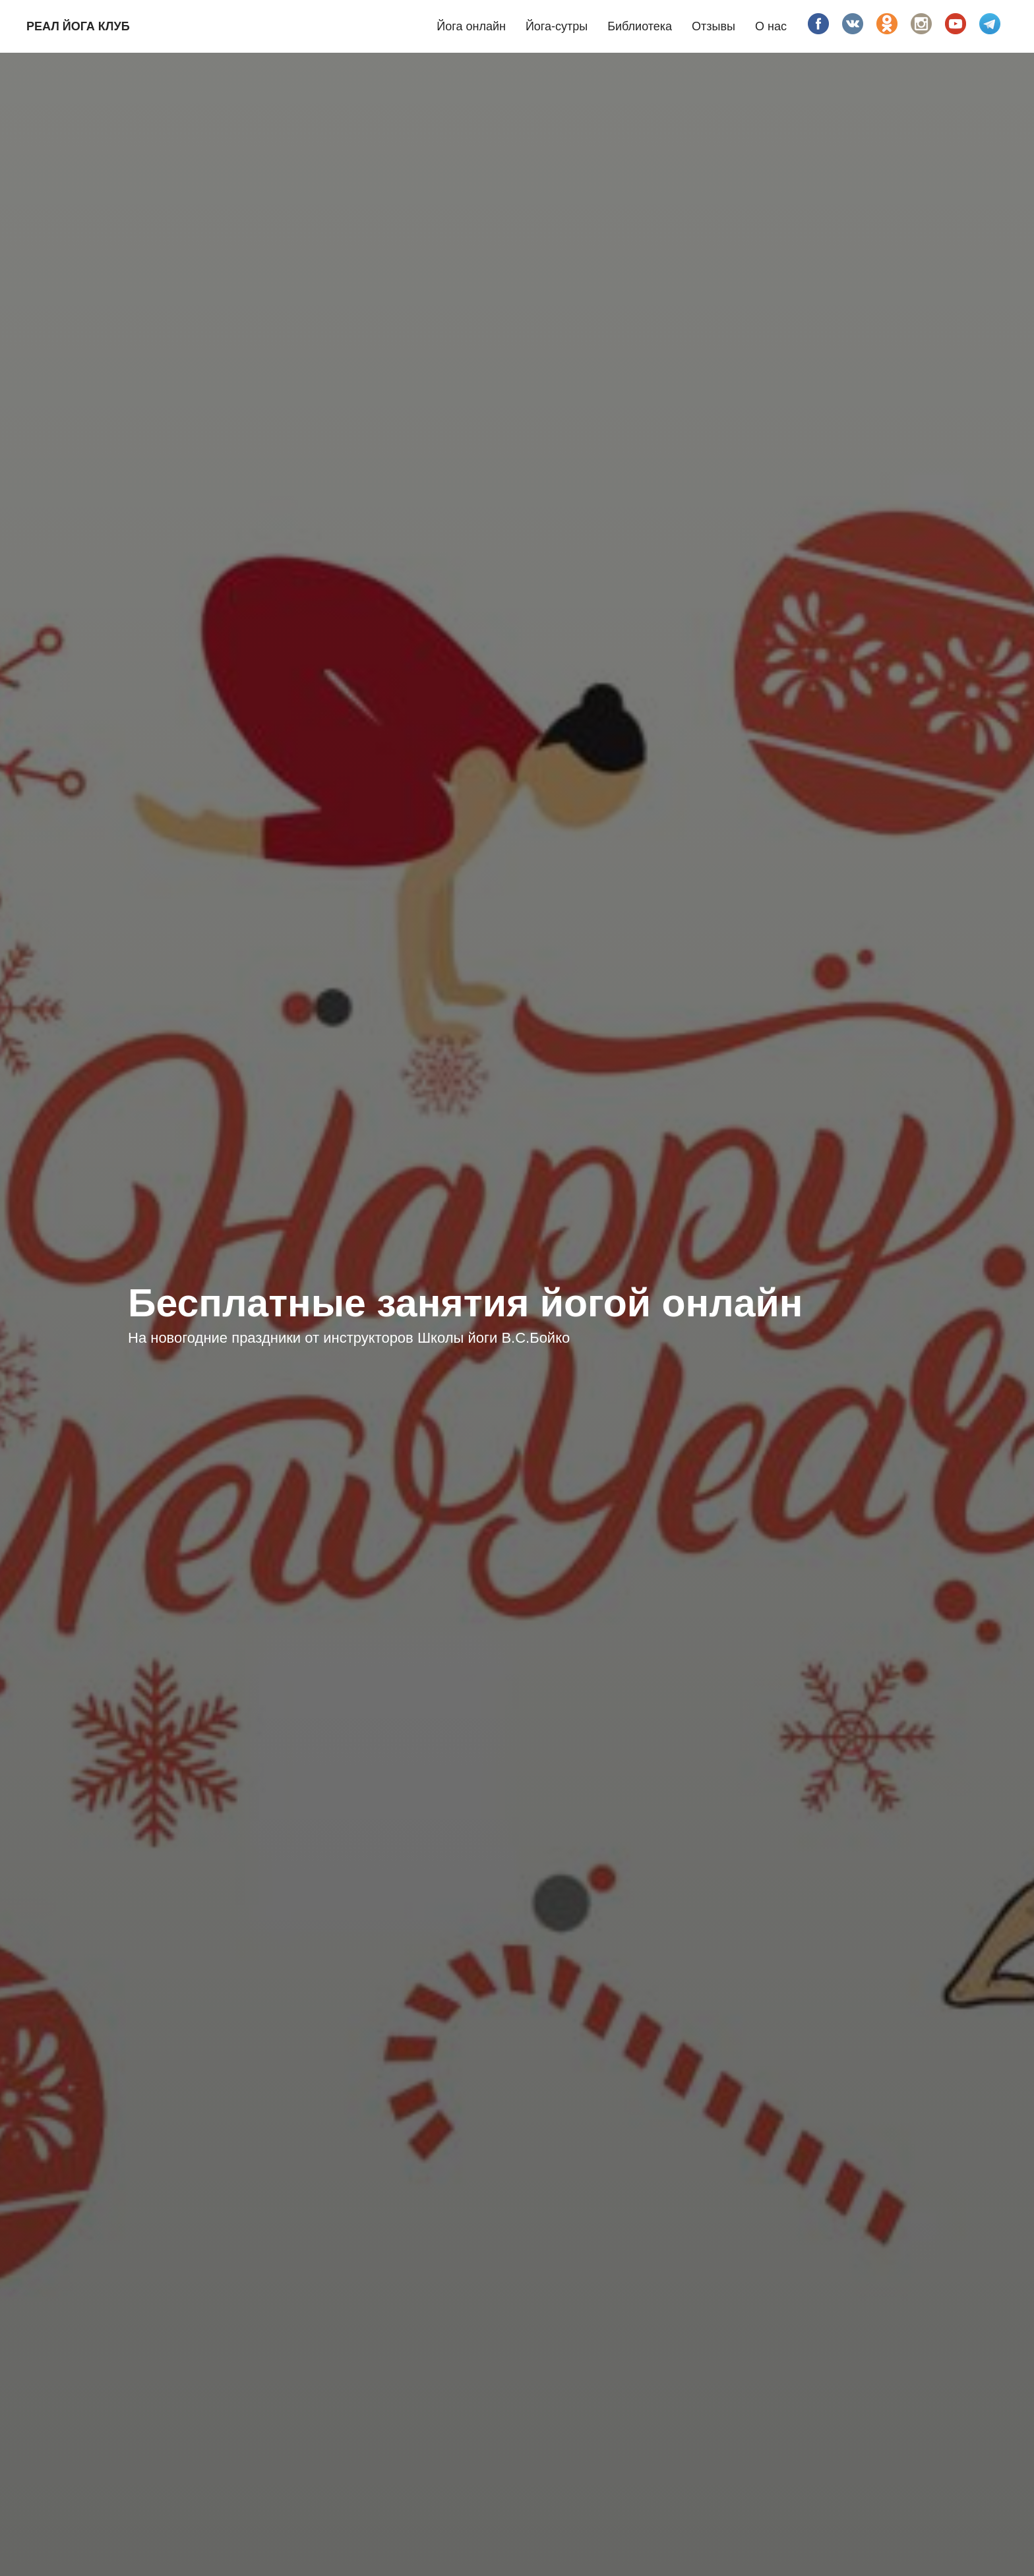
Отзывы (713, 26)
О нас (771, 26)
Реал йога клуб (78, 26)
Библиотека (639, 26)
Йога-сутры (557, 26)
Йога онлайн (471, 26)
